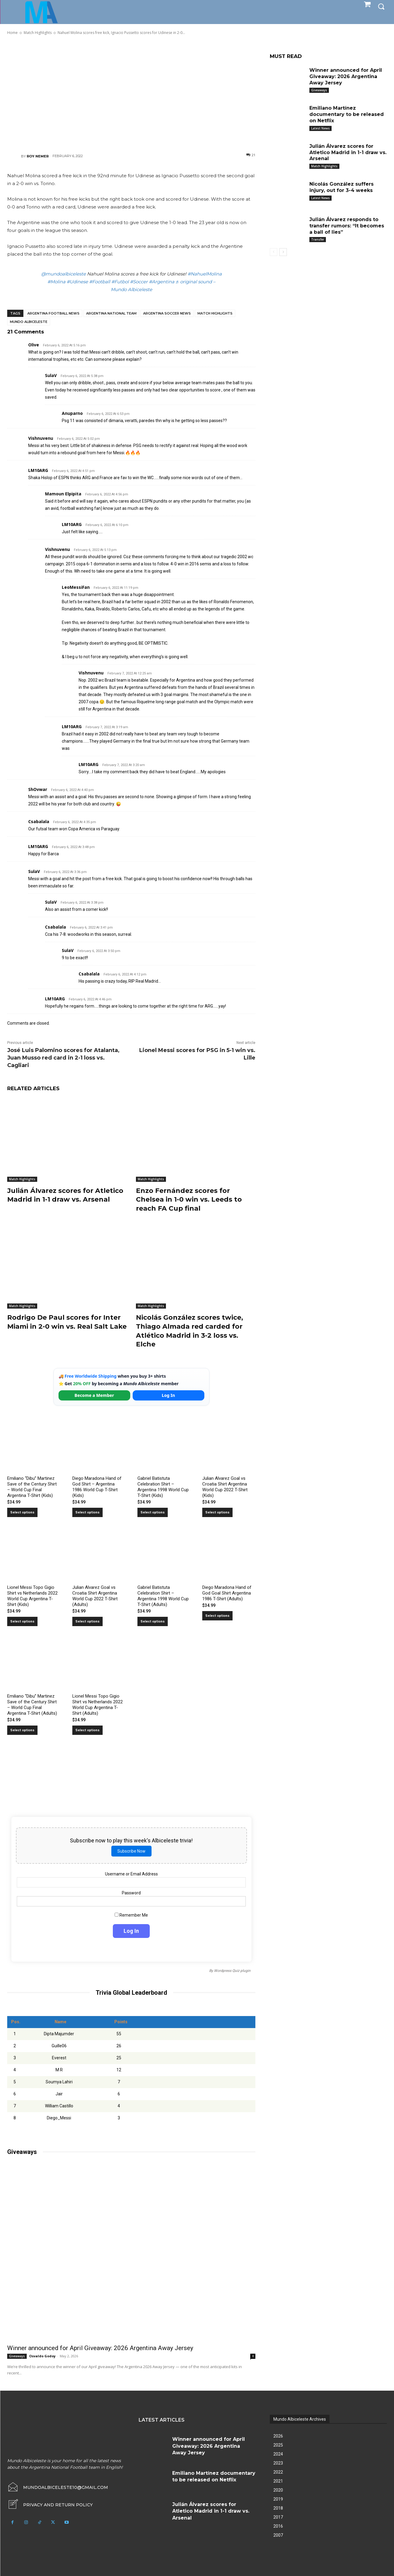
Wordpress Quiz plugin (232, 1968)
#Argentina (161, 281)
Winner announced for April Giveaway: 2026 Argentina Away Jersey (100, 2345)
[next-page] (283, 252)
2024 (278, 2452)
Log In (168, 1393)
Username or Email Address (131, 1871)
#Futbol (120, 281)
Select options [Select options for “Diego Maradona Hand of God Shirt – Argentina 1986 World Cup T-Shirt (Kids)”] (87, 1510)
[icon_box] (50, 2502)
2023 (278, 2461)
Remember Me (131, 1913)
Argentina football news (53, 313)
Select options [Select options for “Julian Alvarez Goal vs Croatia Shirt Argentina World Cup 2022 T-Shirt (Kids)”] (217, 1510)
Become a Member (94, 1393)
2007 (278, 2533)
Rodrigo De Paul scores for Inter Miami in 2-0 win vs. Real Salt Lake (67, 1320)
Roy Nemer (38, 156)
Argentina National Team (111, 313)
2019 (278, 2497)
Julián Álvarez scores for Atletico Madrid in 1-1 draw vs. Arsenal (347, 152)
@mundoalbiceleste (63, 274)
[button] (381, 6)
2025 (278, 2443)
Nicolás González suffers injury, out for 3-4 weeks (341, 187)
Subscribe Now (131, 1849)
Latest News (320, 128)
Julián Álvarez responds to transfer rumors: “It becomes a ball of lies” (346, 226)
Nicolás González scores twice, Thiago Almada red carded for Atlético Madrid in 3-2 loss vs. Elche (189, 1329)
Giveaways (17, 2354)
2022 (278, 2470)
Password (131, 1891)
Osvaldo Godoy (42, 2354)
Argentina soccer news (167, 313)
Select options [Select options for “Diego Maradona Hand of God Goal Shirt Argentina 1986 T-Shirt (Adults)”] (217, 1614)
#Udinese (77, 281)
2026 (278, 2434)
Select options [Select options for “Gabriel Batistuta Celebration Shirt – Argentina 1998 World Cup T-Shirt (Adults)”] (152, 1619)
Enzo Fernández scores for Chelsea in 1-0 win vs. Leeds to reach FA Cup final (189, 1199)
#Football (99, 281)
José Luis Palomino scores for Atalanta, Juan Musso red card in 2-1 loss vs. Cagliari (63, 1058)
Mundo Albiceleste (28, 322)
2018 (278, 2506)
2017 (278, 2515)
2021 (278, 2479)
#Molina (56, 281)
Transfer (317, 239)
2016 (278, 2524)
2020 (278, 2488)
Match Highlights (215, 313)
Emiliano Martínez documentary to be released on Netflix (346, 114)
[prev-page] (273, 252)
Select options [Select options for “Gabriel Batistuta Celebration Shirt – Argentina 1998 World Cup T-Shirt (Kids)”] (152, 1510)
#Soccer (139, 281)
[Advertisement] (131, 94)
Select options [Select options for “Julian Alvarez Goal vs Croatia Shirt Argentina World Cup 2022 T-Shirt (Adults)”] (87, 1619)
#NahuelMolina (205, 274)
